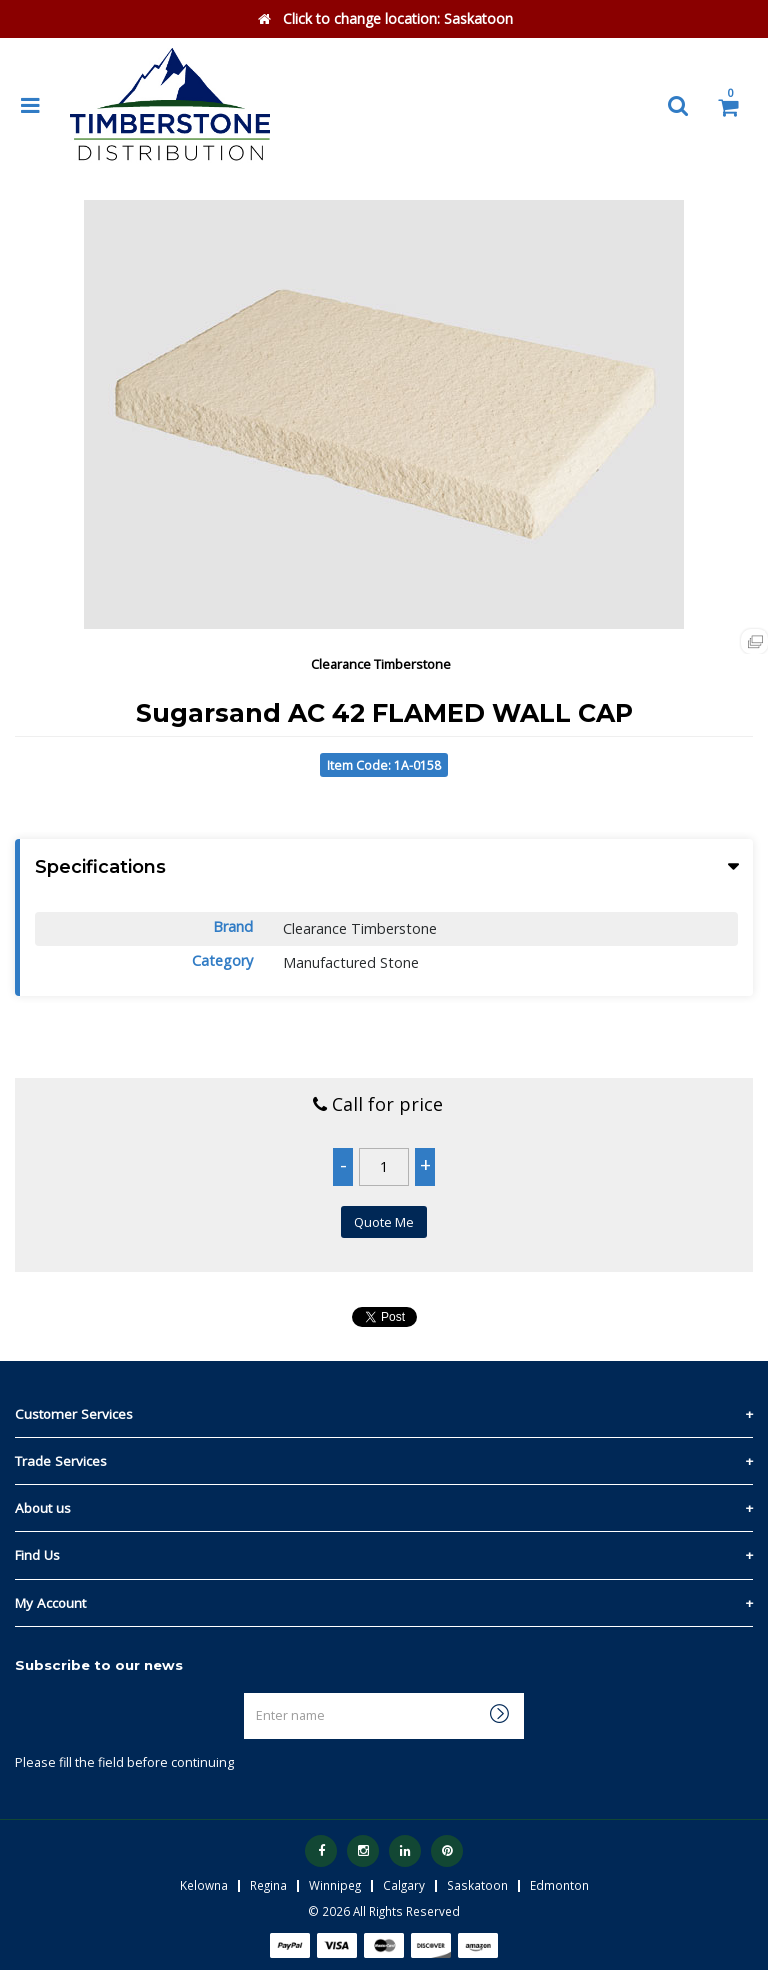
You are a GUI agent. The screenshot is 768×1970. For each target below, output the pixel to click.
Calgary (404, 1885)
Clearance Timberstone (381, 664)
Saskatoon (477, 1885)
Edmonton (559, 1885)
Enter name (249, 1692)
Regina (268, 1885)
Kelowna (204, 1885)
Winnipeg (335, 1885)
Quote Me (384, 1222)
